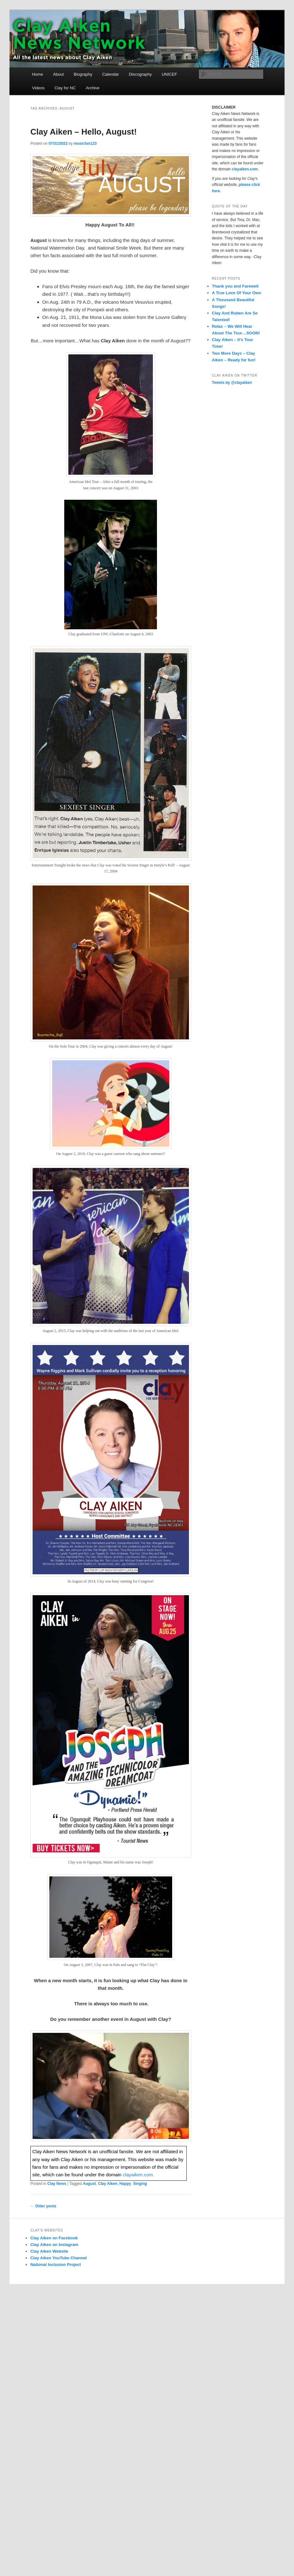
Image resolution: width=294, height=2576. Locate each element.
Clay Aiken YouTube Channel (58, 2258)
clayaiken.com (245, 169)
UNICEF (169, 74)
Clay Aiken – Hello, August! (83, 131)
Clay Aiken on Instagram (54, 2244)
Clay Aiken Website (49, 2251)
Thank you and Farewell (235, 286)
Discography (140, 74)
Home (37, 74)
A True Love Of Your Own (236, 292)
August (89, 2183)
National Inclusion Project (55, 2264)
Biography (83, 74)
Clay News (56, 2183)
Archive (92, 88)
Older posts (43, 2206)
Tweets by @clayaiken (232, 382)
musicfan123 (85, 143)
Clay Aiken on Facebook (54, 2238)
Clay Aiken (107, 2183)
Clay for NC (65, 88)
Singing (140, 2183)
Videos (38, 88)
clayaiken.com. (138, 2174)
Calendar (110, 74)
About (58, 74)
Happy (125, 2183)
